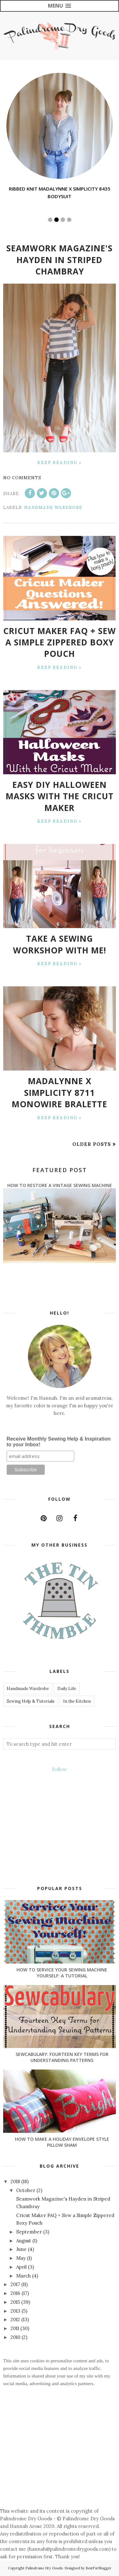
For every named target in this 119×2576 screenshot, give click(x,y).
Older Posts (91, 1144)
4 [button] (69, 219)
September (29, 2232)
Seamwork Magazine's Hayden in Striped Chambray (59, 259)
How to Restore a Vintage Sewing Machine (59, 1185)
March (24, 2276)
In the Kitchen (77, 1701)
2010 (16, 2337)
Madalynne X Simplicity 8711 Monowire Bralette (59, 1092)
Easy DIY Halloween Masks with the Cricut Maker (60, 796)
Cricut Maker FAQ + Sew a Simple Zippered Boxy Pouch (59, 642)
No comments (22, 478)
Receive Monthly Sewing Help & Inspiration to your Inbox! (59, 1441)
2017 (15, 2284)
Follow (59, 1769)
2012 (15, 2319)
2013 (16, 2311)
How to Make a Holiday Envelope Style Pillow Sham (62, 2142)
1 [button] (50, 219)
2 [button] (56, 219)
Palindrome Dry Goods (44, 2568)
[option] (59, 136)
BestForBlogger (98, 2568)
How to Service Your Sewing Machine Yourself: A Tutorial (62, 1973)
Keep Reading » (59, 462)
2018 (15, 2181)
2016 (16, 2293)
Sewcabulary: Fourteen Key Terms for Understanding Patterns (62, 2057)
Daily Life (66, 1688)
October (26, 2190)
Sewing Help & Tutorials (31, 1701)
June (22, 2249)
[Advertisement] (59, 2462)
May (21, 2258)
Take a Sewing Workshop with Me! (59, 944)
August (24, 2241)
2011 (15, 2328)
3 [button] (63, 219)
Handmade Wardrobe (53, 507)
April (22, 2267)
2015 (15, 2302)
